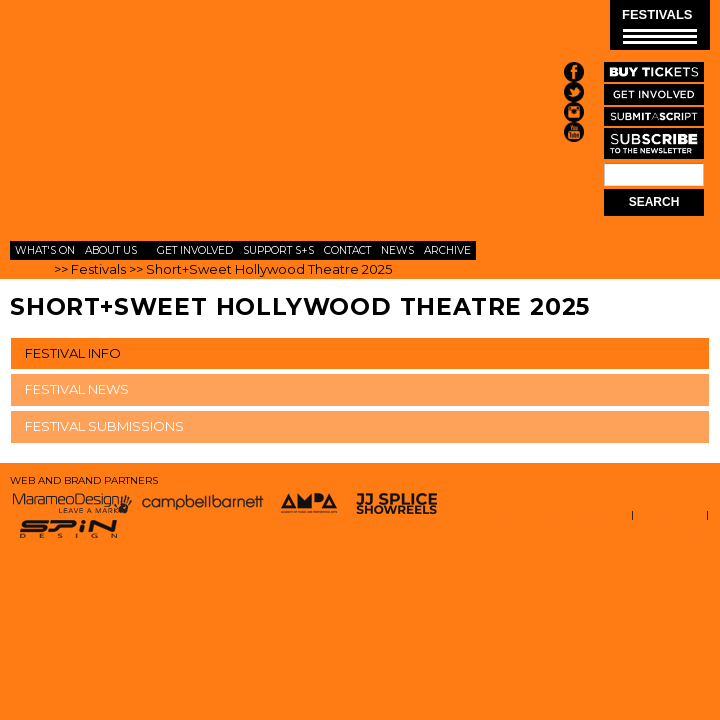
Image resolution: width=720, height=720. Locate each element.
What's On (45, 250)
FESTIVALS (659, 25)
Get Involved (195, 250)
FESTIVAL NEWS (77, 389)
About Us (111, 250)
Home (30, 269)
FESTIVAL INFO (73, 353)
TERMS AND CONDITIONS (564, 514)
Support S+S (278, 250)
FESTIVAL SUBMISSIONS (104, 426)
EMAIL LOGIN (674, 533)
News (397, 250)
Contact (347, 250)
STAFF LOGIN (670, 514)
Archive (447, 250)
